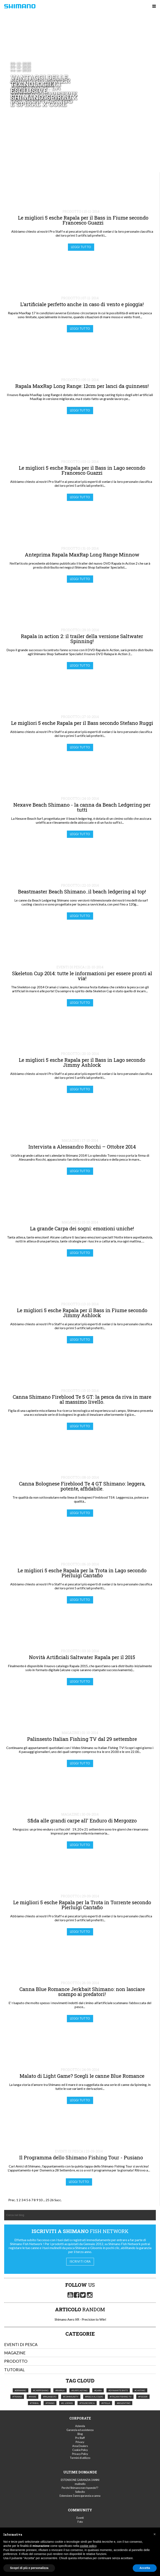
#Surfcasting (79, 2390)
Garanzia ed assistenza (80, 2430)
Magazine (15, 2352)
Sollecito (80, 2491)
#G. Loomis (67, 2403)
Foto (80, 2521)
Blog (80, 2434)
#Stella (105, 2403)
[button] (154, 2534)
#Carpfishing (41, 2390)
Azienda (80, 2426)
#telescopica (87, 2403)
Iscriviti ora (80, 2261)
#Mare (32, 2396)
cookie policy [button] (88, 2545)
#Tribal (34, 2403)
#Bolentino (123, 2403)
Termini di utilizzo (80, 2457)
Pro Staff (80, 2437)
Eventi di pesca (21, 2344)
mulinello (80, 2483)
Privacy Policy (80, 2454)
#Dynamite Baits (118, 2390)
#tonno (50, 2403)
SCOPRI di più (24, 115)
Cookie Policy (80, 2450)
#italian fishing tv (120, 2396)
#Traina (17, 2396)
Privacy (80, 2442)
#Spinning (20, 2390)
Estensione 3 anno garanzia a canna (80, 2495)
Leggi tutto (81, 247)
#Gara (98, 2390)
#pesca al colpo (94, 2396)
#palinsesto (49, 2396)
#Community (70, 2396)
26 (52, 2200)
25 (47, 2200)
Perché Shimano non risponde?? (80, 2487)
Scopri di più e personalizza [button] (29, 2568)
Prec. (12, 2200)
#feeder (143, 2396)
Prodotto (16, 2361)
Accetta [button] (144, 2568)
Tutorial (14, 2369)
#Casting (140, 2390)
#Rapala (60, 2390)
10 (40, 2200)
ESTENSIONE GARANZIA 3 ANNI (80, 2480)
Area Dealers (80, 2446)
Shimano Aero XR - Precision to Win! (80, 2319)
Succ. (58, 2200)
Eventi (80, 2517)
